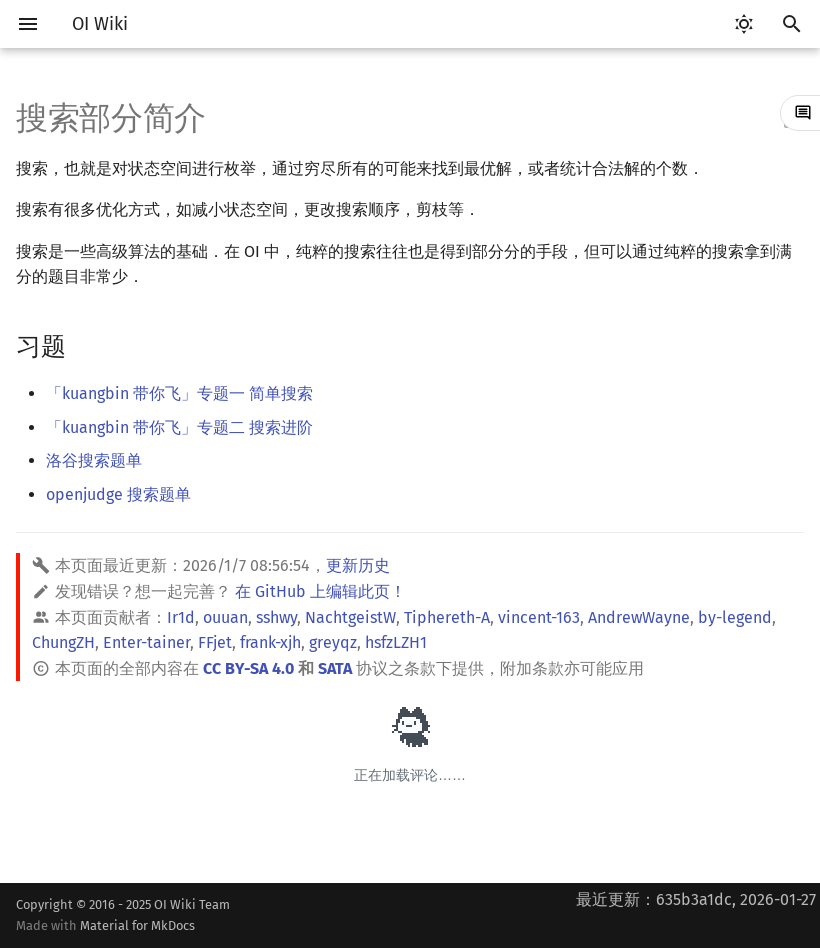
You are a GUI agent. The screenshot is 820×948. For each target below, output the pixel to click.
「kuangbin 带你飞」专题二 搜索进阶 (179, 427)
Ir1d (181, 617)
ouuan (225, 617)
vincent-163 (539, 617)
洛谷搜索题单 (94, 460)
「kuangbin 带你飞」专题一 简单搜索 (179, 393)
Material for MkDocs (137, 925)
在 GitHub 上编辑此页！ (320, 591)
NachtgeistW (350, 617)
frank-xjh (270, 642)
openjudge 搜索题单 (118, 494)
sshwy (276, 617)
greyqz (333, 642)
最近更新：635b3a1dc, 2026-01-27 (696, 899)
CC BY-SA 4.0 (248, 668)
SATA (335, 668)
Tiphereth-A (447, 617)
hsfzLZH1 (396, 642)
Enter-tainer (146, 642)
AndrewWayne (639, 617)
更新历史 (358, 565)
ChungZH (63, 642)
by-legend (735, 617)
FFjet (215, 642)
